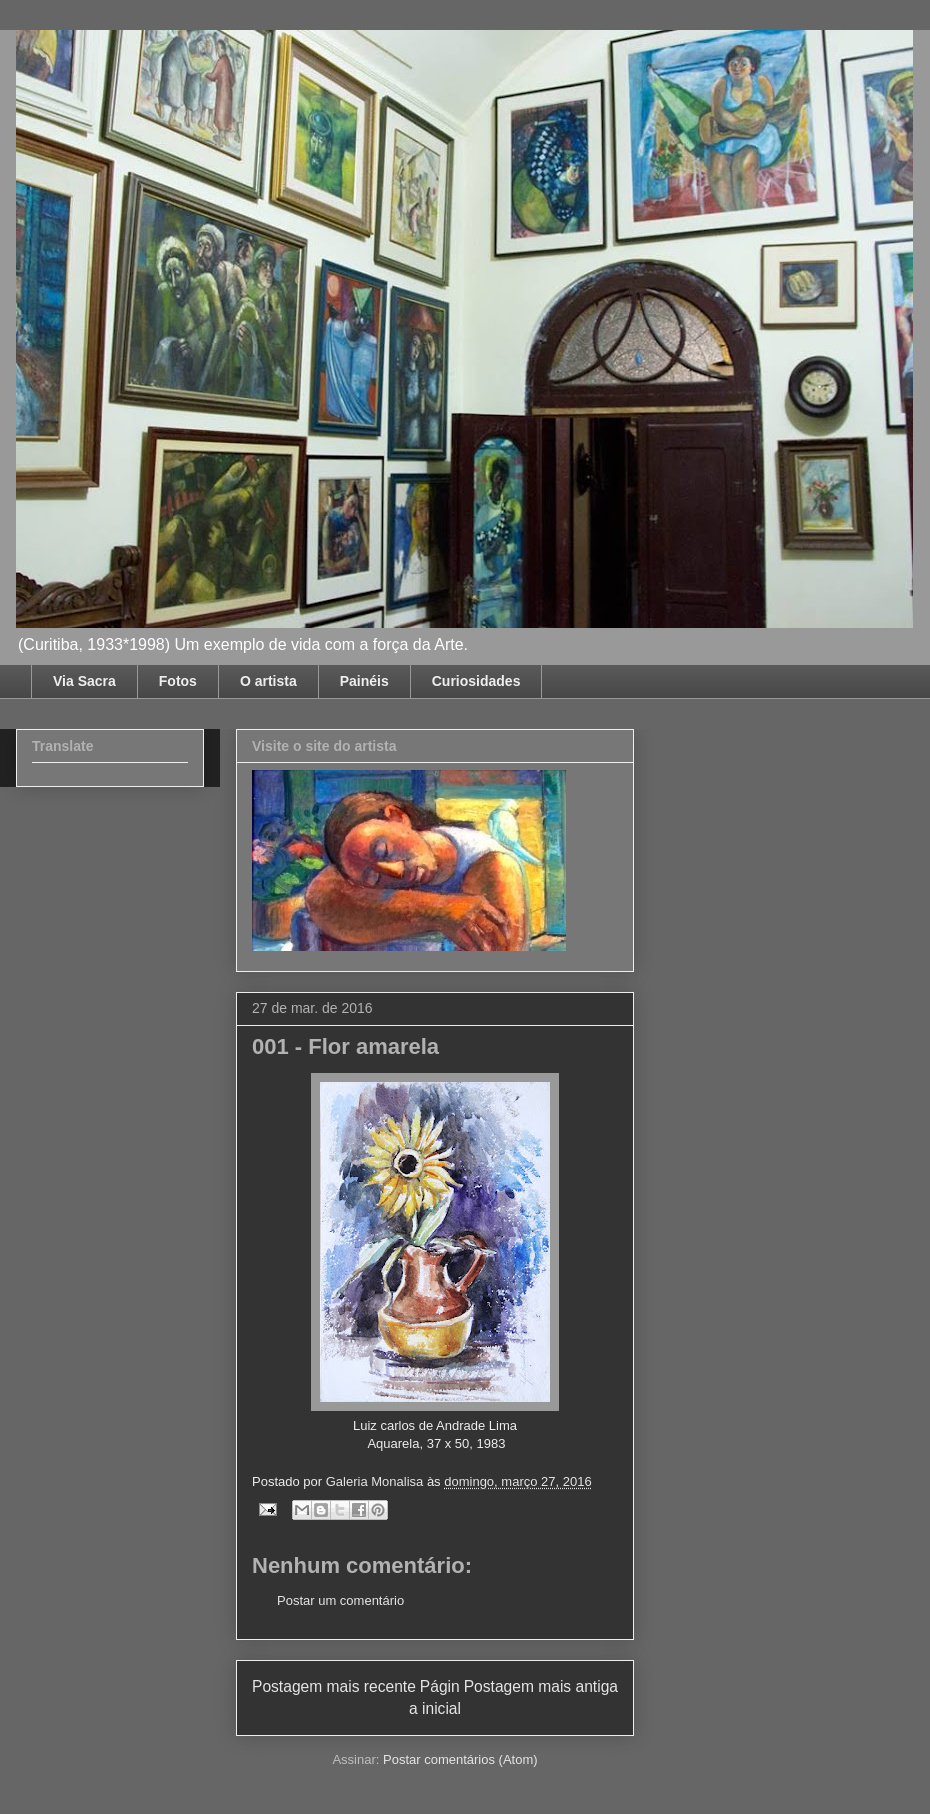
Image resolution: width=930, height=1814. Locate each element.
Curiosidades (476, 681)
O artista (268, 681)
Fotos (178, 681)
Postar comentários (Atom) (460, 1759)
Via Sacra (84, 681)
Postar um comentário (340, 1600)
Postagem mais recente (334, 1686)
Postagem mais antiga (541, 1686)
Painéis (364, 681)
